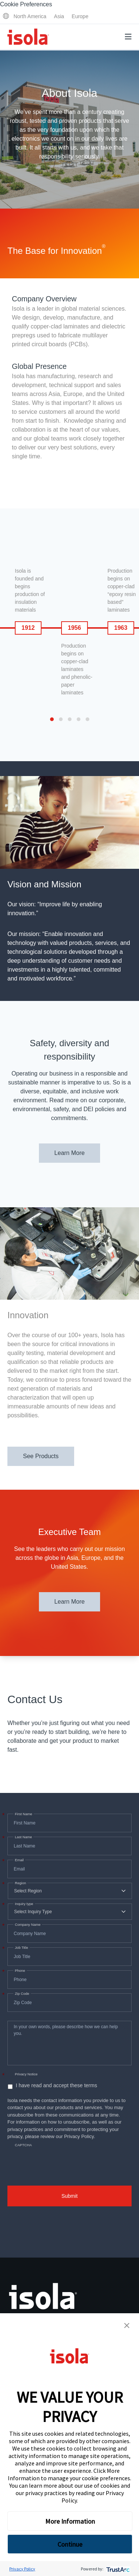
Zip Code (21, 1993)
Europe (80, 16)
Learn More (69, 1153)
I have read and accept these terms (56, 2085)
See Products (41, 1456)
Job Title (20, 1947)
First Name (22, 1814)
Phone (19, 1970)
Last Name (22, 1837)
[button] (126, 2325)
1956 (74, 628)
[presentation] (63, 2159)
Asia (59, 16)
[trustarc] (117, 2569)
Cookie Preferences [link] (26, 4)
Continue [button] (69, 2544)
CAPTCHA (23, 2145)
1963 (121, 628)
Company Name (26, 1924)
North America (29, 16)
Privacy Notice (26, 2074)
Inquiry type (23, 1904)
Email (18, 1860)
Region (19, 1883)
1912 (28, 628)
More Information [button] (70, 2521)
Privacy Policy (22, 2569)
